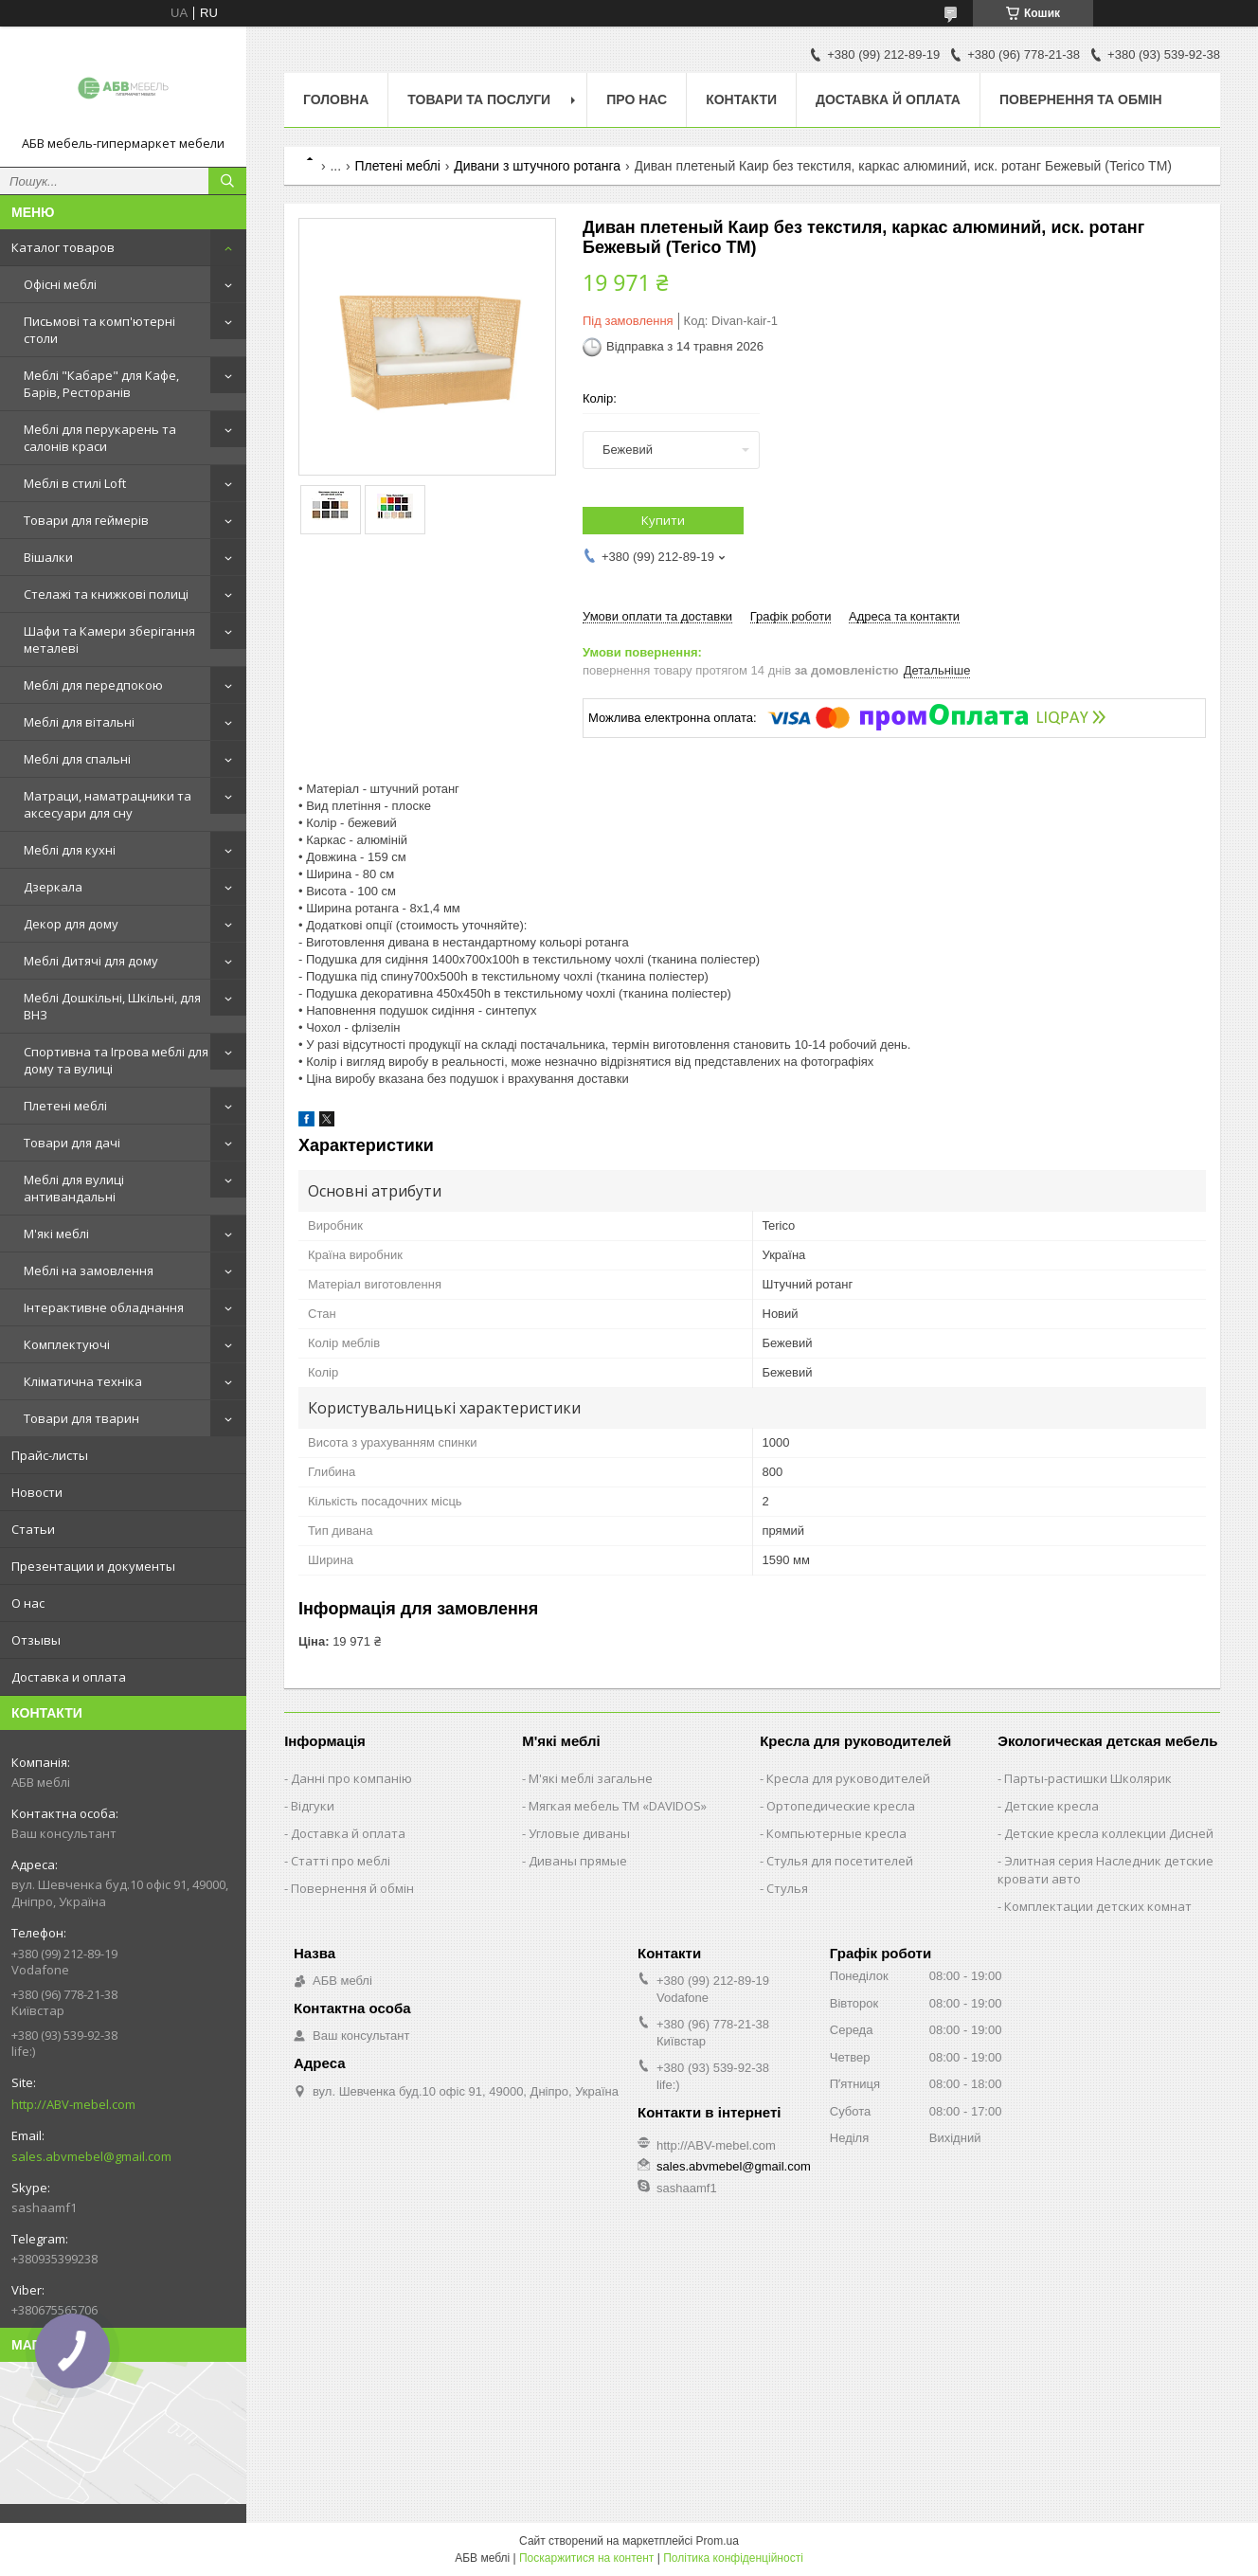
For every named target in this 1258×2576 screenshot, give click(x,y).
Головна (335, 99)
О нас (28, 1603)
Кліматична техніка (83, 1381)
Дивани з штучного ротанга (537, 165)
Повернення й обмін (352, 1888)
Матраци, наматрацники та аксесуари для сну (107, 804)
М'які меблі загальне (591, 1778)
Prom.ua (717, 2541)
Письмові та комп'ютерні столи (99, 330)
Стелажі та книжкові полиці (106, 594)
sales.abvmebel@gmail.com (91, 2156)
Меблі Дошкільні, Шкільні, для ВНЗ (112, 1006)
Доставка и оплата (68, 1676)
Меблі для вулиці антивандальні (74, 1188)
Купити (663, 520)
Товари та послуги (478, 99)
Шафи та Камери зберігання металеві (109, 639)
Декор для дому (71, 923)
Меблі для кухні (70, 849)
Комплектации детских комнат (1098, 1906)
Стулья (787, 1888)
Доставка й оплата (888, 99)
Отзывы (36, 1639)
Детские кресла (1051, 1805)
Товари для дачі (72, 1142)
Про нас (636, 99)
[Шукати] (227, 181)
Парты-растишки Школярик (1088, 1778)
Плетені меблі (65, 1105)
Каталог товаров (63, 247)
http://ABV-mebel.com (73, 2104)
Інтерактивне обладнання (104, 1307)
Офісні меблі (60, 284)
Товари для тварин (81, 1418)
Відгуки (312, 1805)
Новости (37, 1492)
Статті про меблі (340, 1860)
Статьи (33, 1529)
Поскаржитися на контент (586, 2558)
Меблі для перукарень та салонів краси (100, 438)
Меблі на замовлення (88, 1270)
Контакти (741, 99)
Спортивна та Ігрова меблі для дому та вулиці (116, 1060)
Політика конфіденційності (733, 2558)
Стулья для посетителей (839, 1860)
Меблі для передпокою (93, 685)
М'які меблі (56, 1233)
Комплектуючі (67, 1344)
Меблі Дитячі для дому (91, 960)
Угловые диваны (579, 1833)
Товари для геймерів (86, 520)
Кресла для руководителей (848, 1778)
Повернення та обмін (1080, 99)
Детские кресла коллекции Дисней (1108, 1833)
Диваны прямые (578, 1860)
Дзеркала (53, 886)
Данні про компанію (351, 1778)
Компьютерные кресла (836, 1833)
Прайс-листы (49, 1455)
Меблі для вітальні (79, 721)
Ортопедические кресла (840, 1805)
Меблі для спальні (77, 758)
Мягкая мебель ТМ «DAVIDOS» (618, 1805)
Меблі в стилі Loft (75, 483)
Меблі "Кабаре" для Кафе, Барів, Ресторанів (101, 384)
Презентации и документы (93, 1566)
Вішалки (48, 557)
